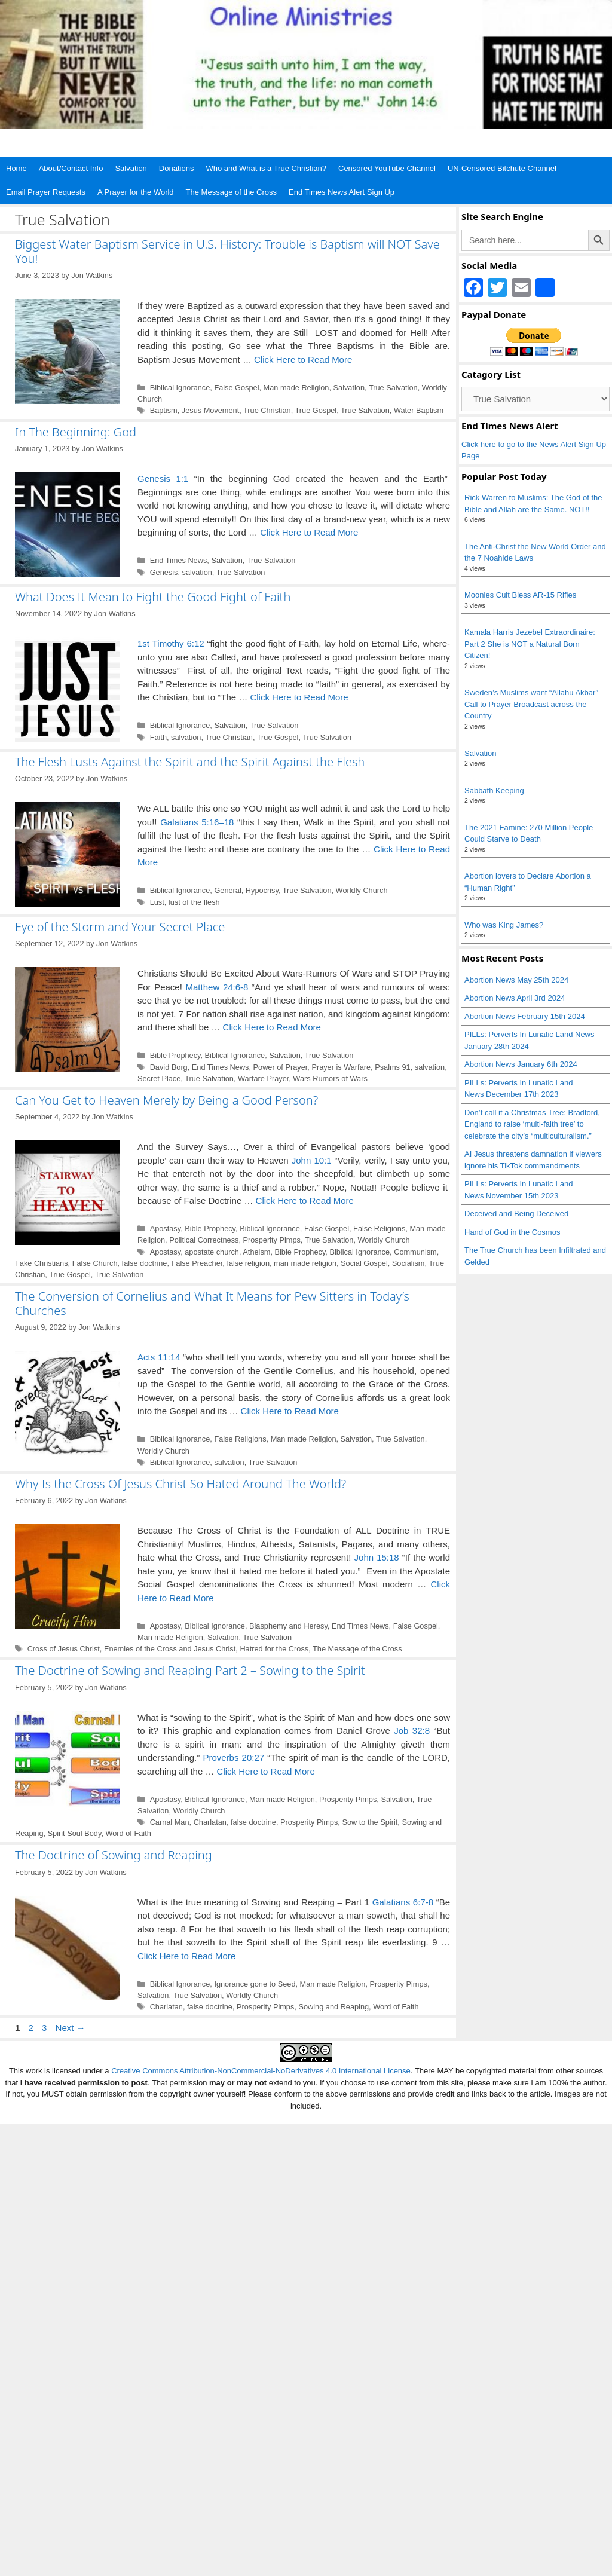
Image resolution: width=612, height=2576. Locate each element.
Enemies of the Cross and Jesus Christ (169, 1648)
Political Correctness (203, 1239)
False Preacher (197, 1263)
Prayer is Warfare (341, 1067)
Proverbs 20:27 (233, 1757)
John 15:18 (376, 1557)
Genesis (164, 572)
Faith (158, 737)
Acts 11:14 (158, 1357)
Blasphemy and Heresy (288, 1626)
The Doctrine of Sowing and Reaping (113, 1855)
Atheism (256, 1251)
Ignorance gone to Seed (254, 1984)
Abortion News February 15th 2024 (524, 1016)
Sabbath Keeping (494, 790)
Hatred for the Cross (274, 1648)
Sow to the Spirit (369, 1822)
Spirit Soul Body (75, 1833)
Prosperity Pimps (271, 1239)
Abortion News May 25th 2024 (516, 979)
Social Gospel (364, 1263)
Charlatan (210, 1822)
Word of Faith (128, 1833)
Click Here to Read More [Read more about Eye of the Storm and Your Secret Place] (272, 1027)
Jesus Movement (210, 410)
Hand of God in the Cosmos (512, 1232)
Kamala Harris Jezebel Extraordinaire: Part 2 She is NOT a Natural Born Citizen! (529, 644)
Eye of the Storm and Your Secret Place (120, 927)
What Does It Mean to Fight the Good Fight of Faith (152, 597)
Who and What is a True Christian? (266, 168)
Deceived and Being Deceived (516, 1213)
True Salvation (393, 387)
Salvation (130, 168)
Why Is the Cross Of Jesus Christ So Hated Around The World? (180, 1484)
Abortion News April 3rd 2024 (514, 997)
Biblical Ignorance (180, 387)
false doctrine (144, 1263)
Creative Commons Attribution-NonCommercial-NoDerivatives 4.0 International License (261, 2070)
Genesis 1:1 (162, 478)
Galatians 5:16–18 (197, 822)
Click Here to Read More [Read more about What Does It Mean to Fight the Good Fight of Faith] (299, 697)
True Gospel (316, 410)
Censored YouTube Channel (387, 168)
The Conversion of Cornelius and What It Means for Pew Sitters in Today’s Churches (212, 1303)
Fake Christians (41, 1263)
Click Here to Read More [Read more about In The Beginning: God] (309, 532)
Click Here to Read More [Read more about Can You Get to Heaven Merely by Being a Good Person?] (305, 1200)
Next (70, 2028)
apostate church (212, 1251)
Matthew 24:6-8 (217, 987)
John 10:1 (312, 1160)
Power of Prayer (280, 1067)
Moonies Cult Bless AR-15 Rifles (520, 595)
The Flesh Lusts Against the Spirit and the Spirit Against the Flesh (190, 762)
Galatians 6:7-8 (402, 1902)
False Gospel (236, 387)
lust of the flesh (194, 902)
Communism (415, 1251)
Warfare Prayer (263, 1078)
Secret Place (158, 1078)
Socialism (408, 1263)
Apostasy (165, 1228)
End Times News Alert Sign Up (341, 192)
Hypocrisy (262, 890)
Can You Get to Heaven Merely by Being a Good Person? (166, 1100)
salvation (197, 572)
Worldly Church (362, 890)
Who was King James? (503, 924)
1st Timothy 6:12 (170, 643)
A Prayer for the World (135, 192)
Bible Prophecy (175, 1055)
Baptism (164, 410)
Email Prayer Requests (45, 192)
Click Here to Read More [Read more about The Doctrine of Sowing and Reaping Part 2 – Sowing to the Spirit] (266, 1771)
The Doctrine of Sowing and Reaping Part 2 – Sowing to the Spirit (190, 1670)
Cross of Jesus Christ (63, 1648)
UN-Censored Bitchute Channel (502, 168)
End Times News (178, 560)
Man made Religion (296, 387)
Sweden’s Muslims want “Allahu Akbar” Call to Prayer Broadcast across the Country (531, 704)
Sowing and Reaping (333, 2006)
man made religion (305, 1263)
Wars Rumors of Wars (330, 1078)
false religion (248, 1263)
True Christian (267, 410)
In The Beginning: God (75, 432)
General (227, 890)
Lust (157, 902)
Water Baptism (418, 410)
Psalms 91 (393, 1067)
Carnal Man (169, 1822)
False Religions (379, 1228)
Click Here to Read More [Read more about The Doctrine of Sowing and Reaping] (186, 1956)
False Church (95, 1263)
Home (16, 168)
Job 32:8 (412, 1731)
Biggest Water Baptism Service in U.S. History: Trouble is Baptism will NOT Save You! (227, 251)
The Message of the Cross (231, 192)
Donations (176, 168)
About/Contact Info (71, 168)
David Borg (169, 1067)
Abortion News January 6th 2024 (520, 1064)
